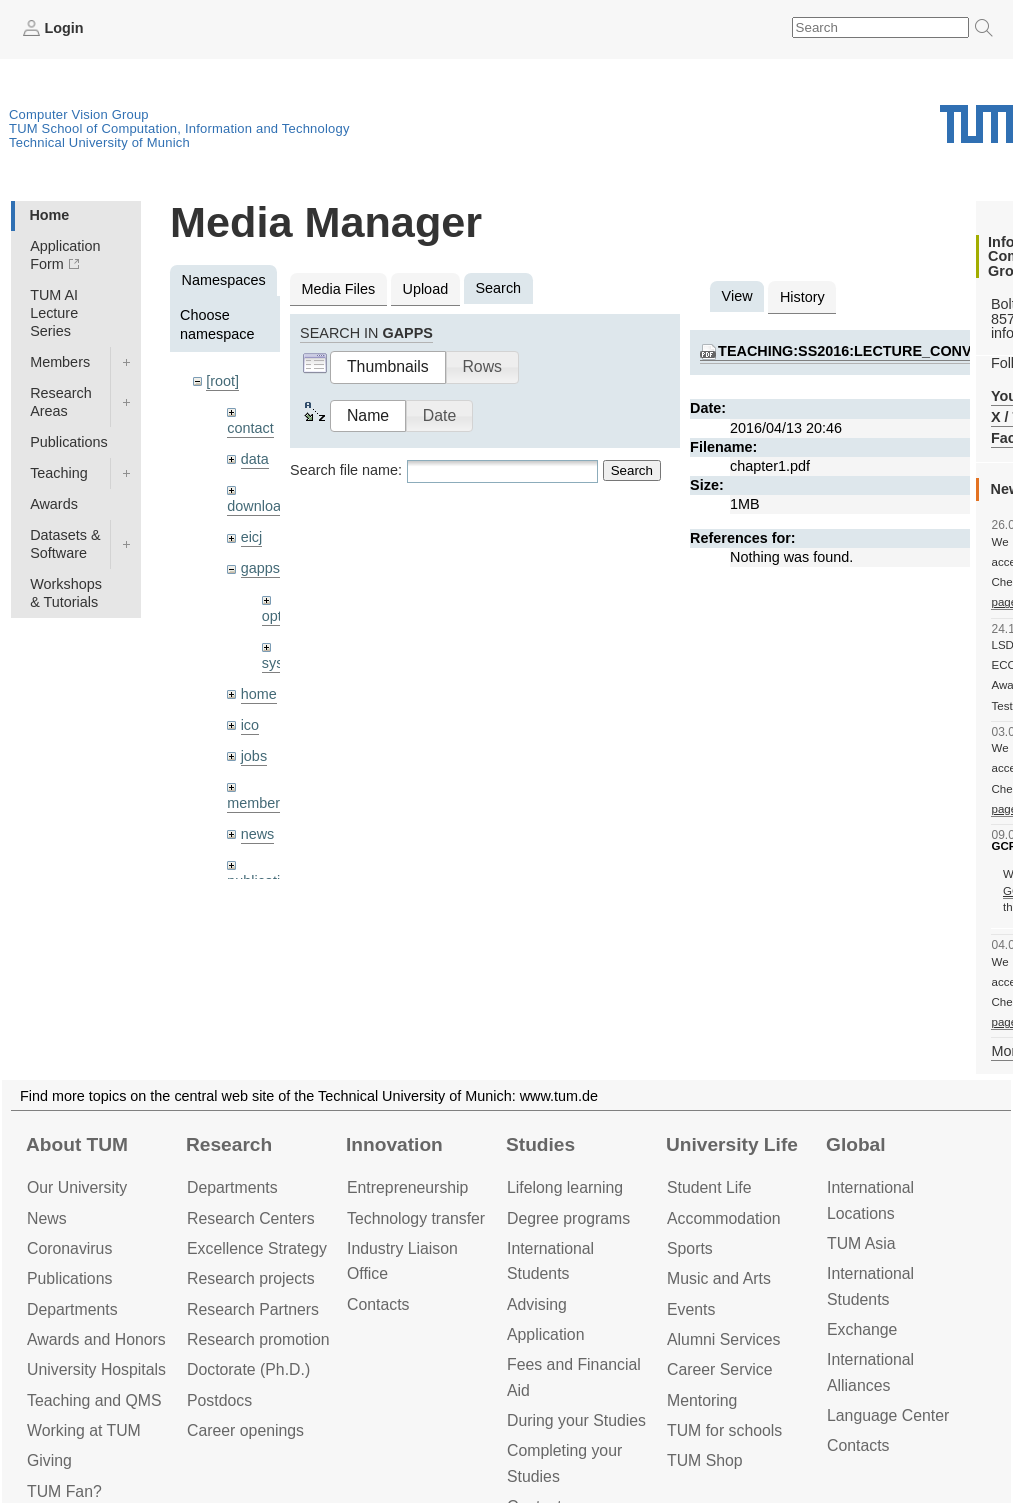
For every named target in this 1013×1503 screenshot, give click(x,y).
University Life (732, 1144)
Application (545, 1334)
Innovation (394, 1144)
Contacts (378, 1304)
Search (632, 470)
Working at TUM (84, 1430)
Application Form (65, 255)
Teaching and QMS (94, 1400)
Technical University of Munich (99, 142)
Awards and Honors (96, 1339)
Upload (426, 289)
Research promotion (258, 1339)
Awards (54, 504)
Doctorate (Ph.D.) (248, 1369)
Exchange (862, 1329)
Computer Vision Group (79, 114)
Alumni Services (723, 1339)
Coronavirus (69, 1248)
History (802, 297)
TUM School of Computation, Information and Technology (179, 128)
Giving (49, 1460)
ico (250, 725)
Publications (69, 442)
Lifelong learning (565, 1187)
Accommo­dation (724, 1218)
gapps (260, 568)
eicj (252, 537)
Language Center (888, 1415)
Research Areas (61, 402)
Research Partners (253, 1309)
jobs (254, 756)
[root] (222, 381)
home (259, 694)
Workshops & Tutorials (66, 593)
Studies (540, 1144)
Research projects (251, 1278)
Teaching (59, 473)
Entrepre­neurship (407, 1187)
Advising (537, 1304)
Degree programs (568, 1218)
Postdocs (219, 1400)
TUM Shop (705, 1460)
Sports (690, 1248)
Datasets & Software (65, 544)
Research (229, 1144)
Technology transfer (416, 1218)
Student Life (709, 1187)
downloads (261, 506)
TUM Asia (861, 1243)
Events (691, 1309)
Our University (77, 1187)
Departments (72, 1309)
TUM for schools (724, 1430)
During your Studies (576, 1420)
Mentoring (702, 1400)
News (47, 1218)
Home (49, 215)
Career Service (720, 1369)
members (257, 803)
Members (60, 362)
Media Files (339, 289)
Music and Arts (719, 1278)
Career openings (245, 1430)
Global (856, 1144)
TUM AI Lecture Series (54, 313)
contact (250, 428)
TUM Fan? (64, 1491)
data (255, 459)
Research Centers (251, 1218)
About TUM (77, 1144)
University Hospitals (96, 1369)
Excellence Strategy (257, 1248)
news (258, 834)
